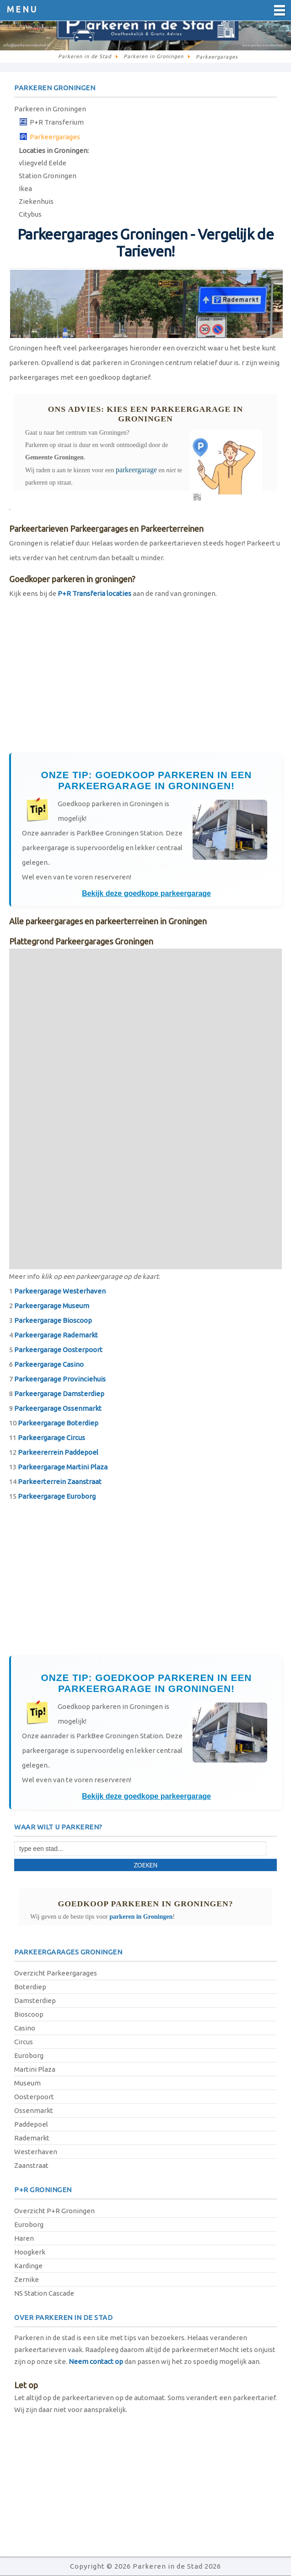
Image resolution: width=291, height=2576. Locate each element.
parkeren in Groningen (140, 1916)
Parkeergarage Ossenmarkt (58, 1408)
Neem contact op (96, 2361)
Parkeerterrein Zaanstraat (60, 1481)
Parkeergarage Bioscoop (53, 1320)
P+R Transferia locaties (94, 593)
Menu (22, 9)
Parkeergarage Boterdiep (58, 1423)
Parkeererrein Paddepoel (58, 1452)
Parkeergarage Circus (51, 1437)
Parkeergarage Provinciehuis (60, 1379)
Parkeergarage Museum (51, 1306)
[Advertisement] (145, 680)
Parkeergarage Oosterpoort (58, 1349)
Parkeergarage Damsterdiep (59, 1393)
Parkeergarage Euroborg (57, 1496)
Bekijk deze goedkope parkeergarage (146, 893)
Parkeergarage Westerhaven (60, 1291)
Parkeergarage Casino (49, 1364)
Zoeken (145, 1865)
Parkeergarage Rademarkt (56, 1335)
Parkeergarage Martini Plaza (63, 1467)
